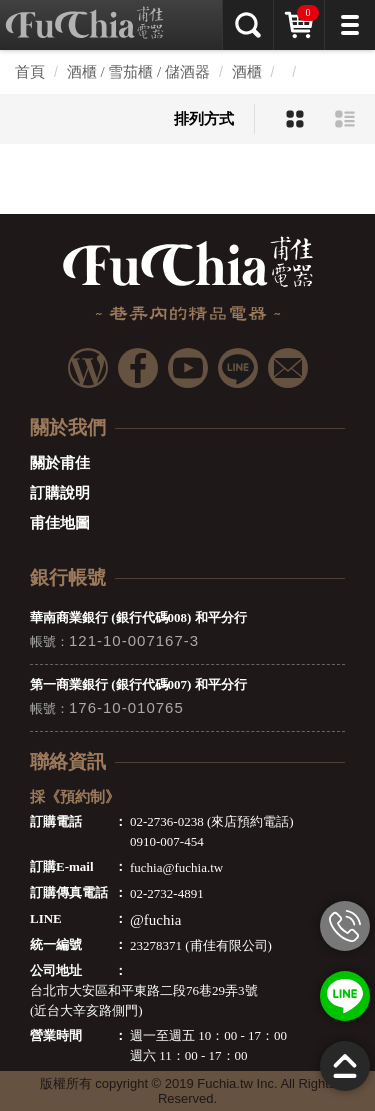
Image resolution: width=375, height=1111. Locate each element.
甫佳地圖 (60, 523)
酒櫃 (247, 72)
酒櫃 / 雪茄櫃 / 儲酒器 (138, 72)
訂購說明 (60, 493)
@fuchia (155, 920)
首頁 (30, 72)
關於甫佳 (60, 463)
